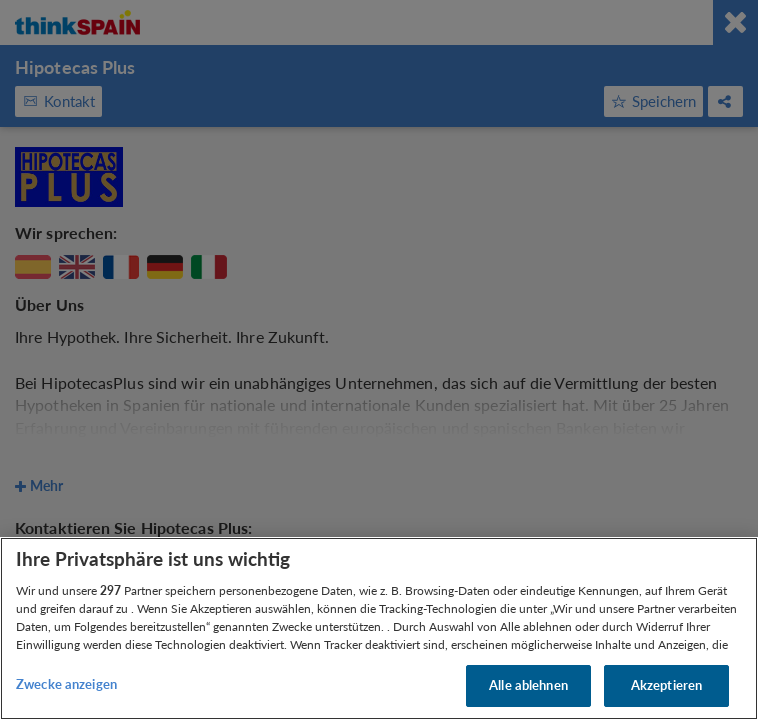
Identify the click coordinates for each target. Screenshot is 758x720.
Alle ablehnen (528, 685)
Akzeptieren (666, 685)
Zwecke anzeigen (66, 684)
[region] (379, 628)
